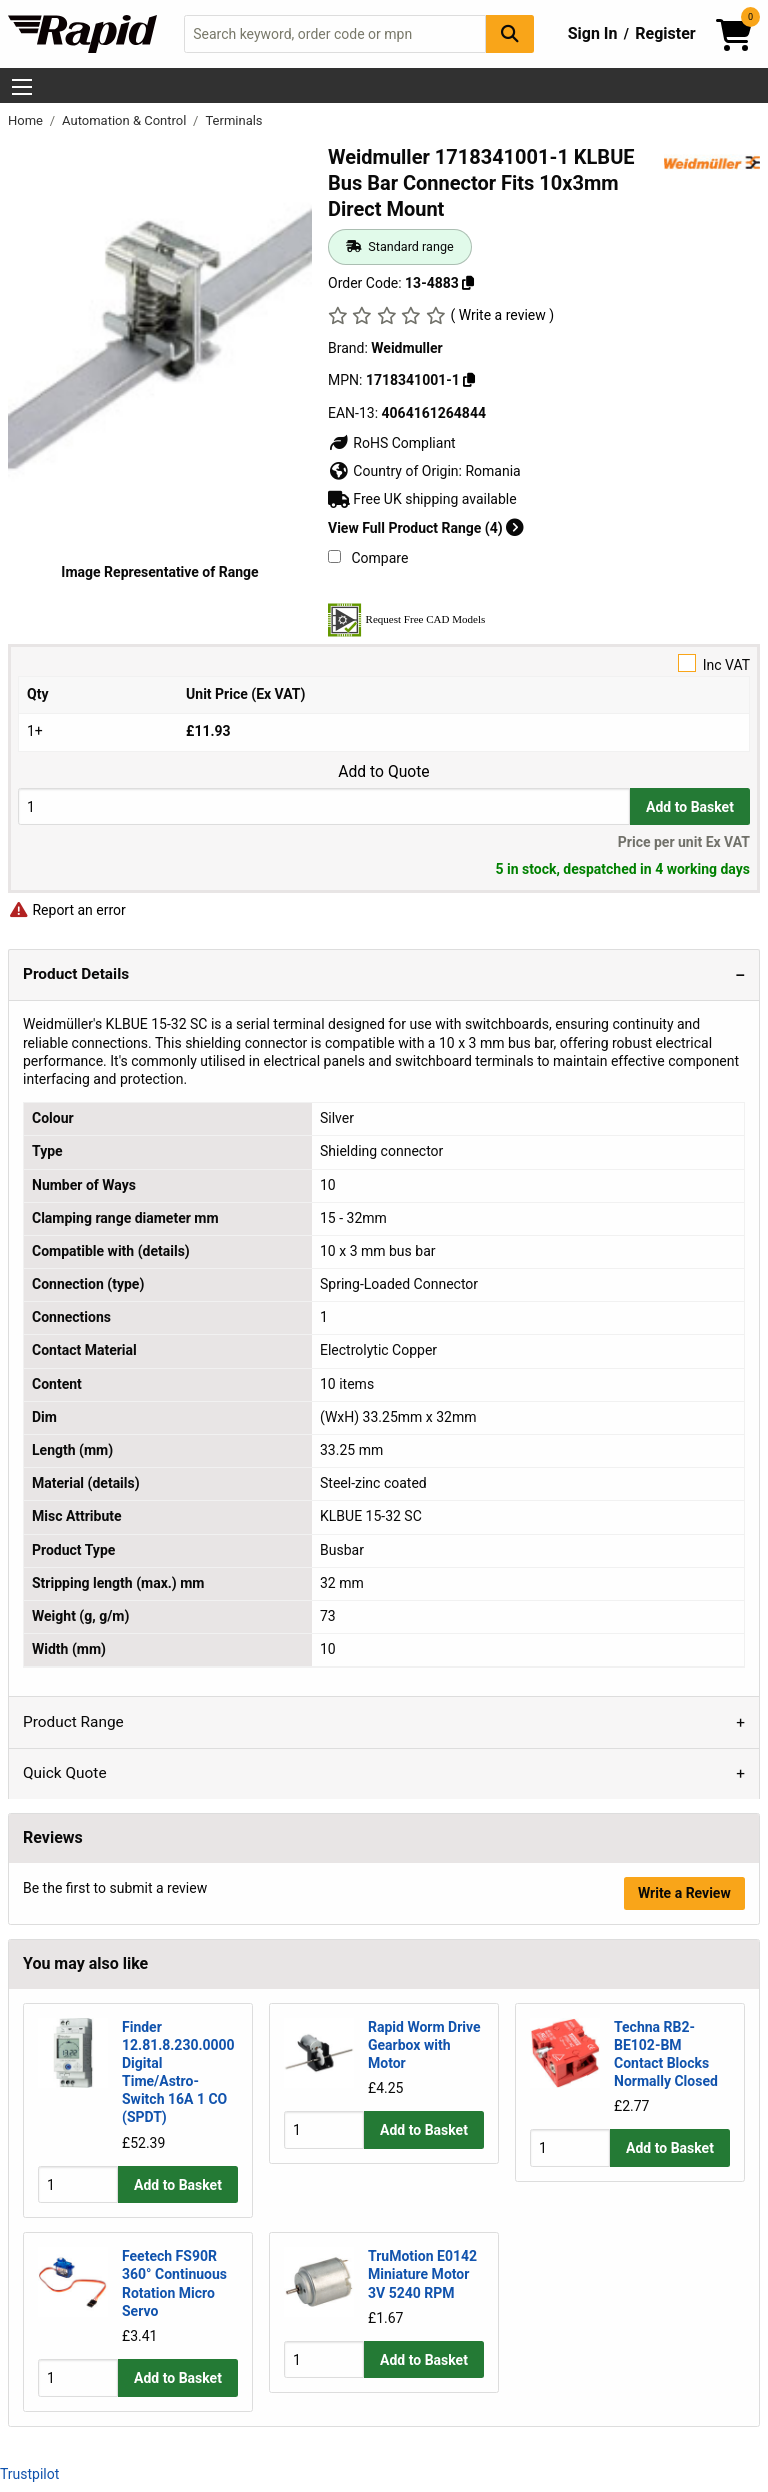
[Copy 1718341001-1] (469, 380)
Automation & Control (126, 120)
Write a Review (684, 1893)
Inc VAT (384, 663)
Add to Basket (690, 807)
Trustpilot (29, 2474)
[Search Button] (510, 33)
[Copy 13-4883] (468, 283)
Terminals (233, 120)
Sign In (593, 33)
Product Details (76, 974)
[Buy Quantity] (324, 806)
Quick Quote (65, 1773)
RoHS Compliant (392, 443)
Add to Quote (383, 772)
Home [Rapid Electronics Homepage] (27, 120)
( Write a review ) (502, 315)
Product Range (73, 1722)
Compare (368, 558)
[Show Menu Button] (22, 87)
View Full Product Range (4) (426, 528)
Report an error (67, 910)
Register (665, 33)
